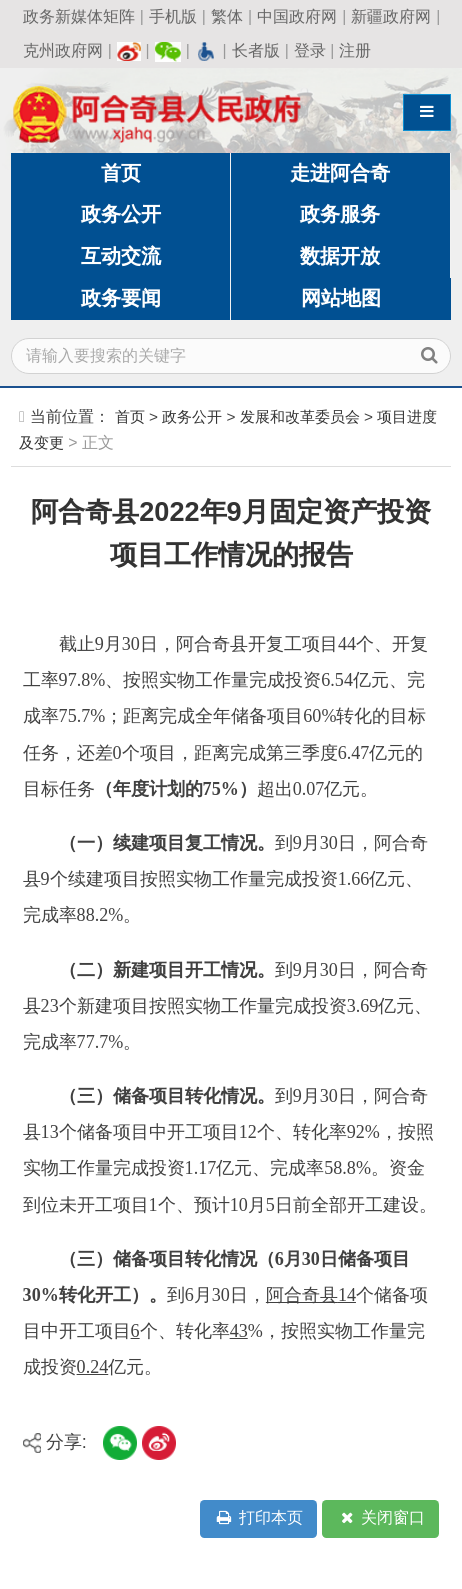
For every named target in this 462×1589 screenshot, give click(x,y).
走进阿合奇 (340, 173)
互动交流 (121, 256)
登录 (310, 50)
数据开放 (340, 256)
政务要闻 (121, 298)
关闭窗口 (381, 1518)
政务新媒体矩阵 (79, 16)
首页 (121, 173)
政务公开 (121, 214)
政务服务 (340, 214)
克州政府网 (63, 50)
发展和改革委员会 (300, 416)
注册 (355, 50)
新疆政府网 (391, 16)
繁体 (227, 16)
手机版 (173, 16)
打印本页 (258, 1518)
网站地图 (341, 298)
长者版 (256, 50)
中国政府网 (297, 16)
